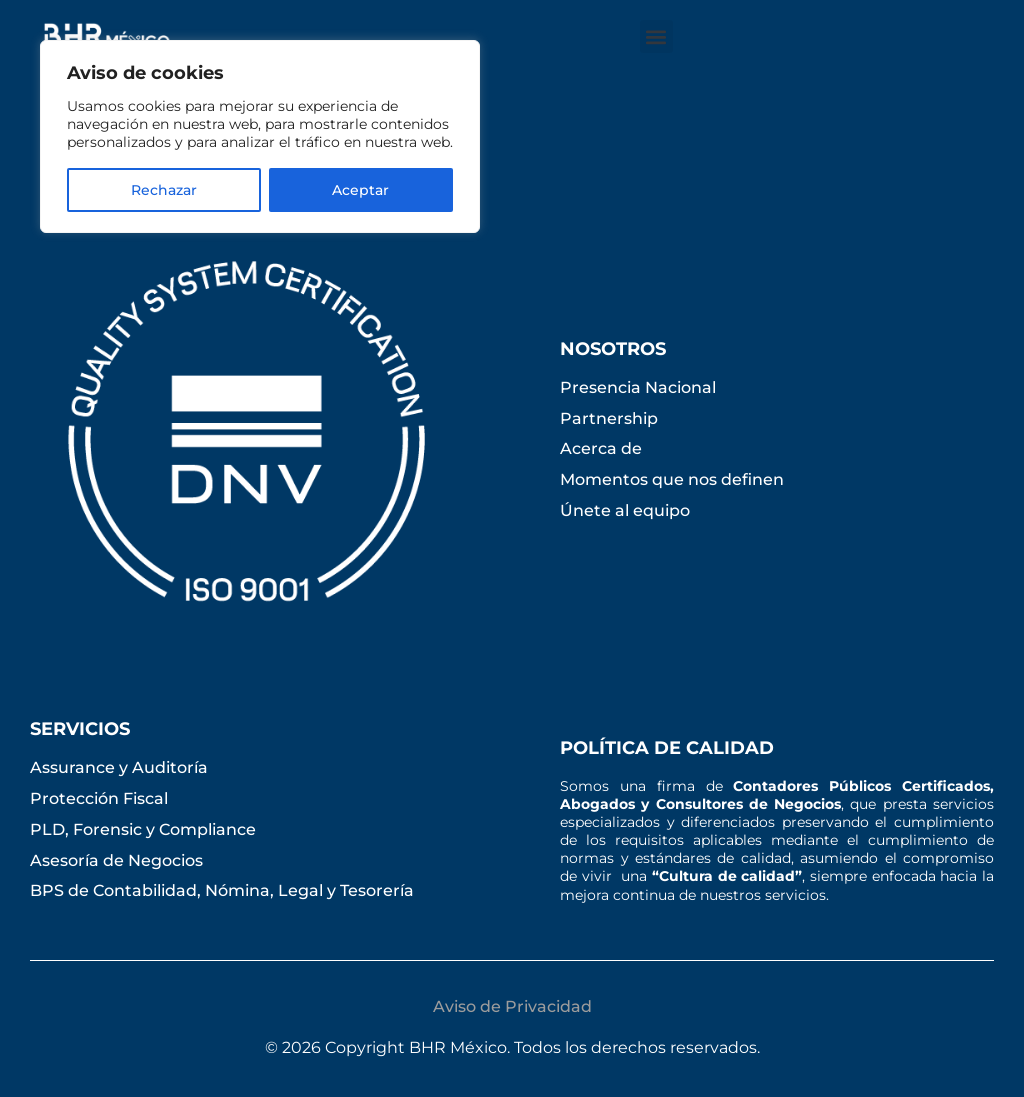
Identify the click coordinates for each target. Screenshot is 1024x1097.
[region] (260, 136)
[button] (656, 36)
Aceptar (360, 190)
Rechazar (164, 190)
